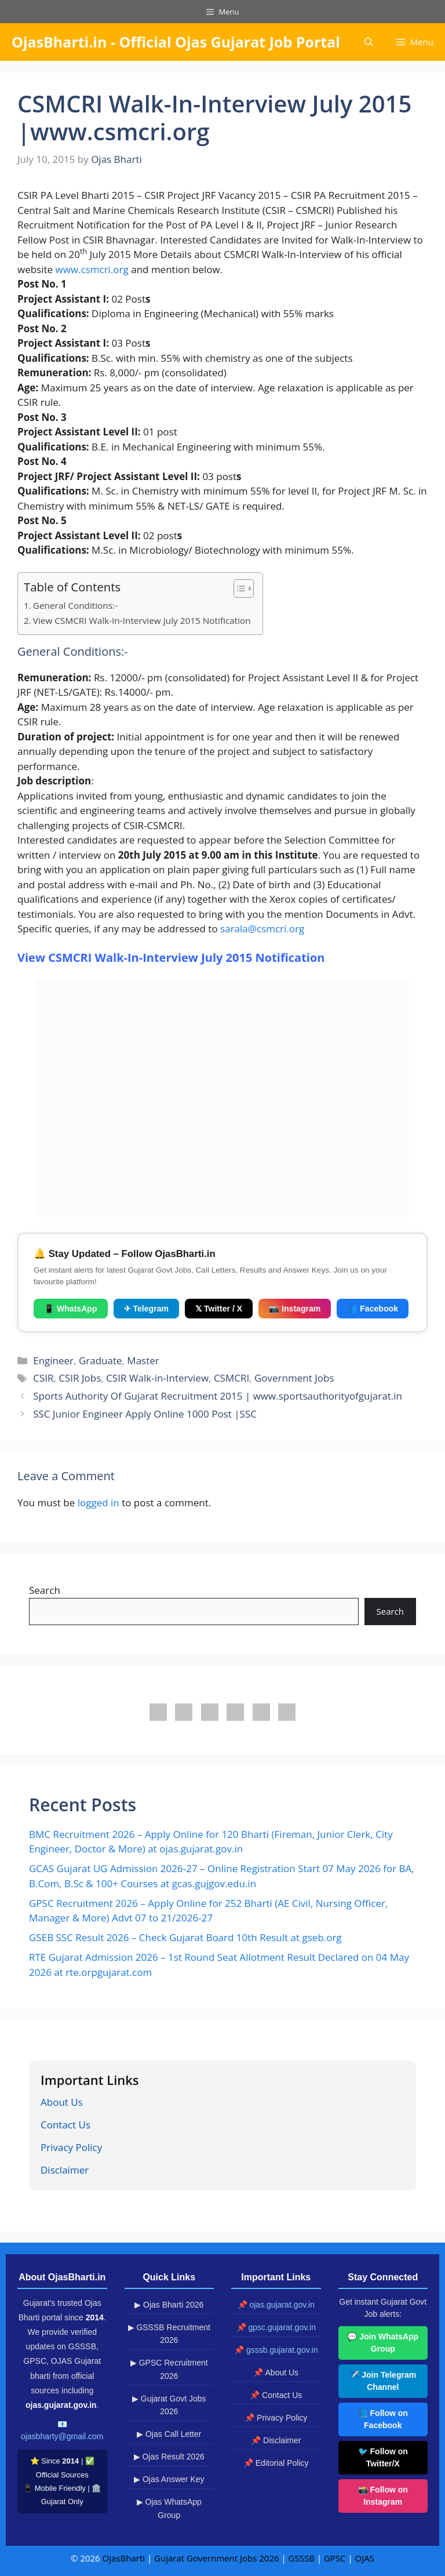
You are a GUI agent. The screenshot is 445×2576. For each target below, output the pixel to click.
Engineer (53, 1360)
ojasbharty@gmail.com (62, 2436)
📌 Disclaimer (276, 2440)
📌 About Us (275, 2372)
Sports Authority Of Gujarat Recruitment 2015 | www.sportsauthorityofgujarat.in (217, 1396)
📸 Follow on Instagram (383, 2495)
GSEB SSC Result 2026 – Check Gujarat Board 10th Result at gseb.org (185, 1937)
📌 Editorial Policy (276, 2463)
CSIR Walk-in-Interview (157, 1378)
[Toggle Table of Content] (238, 588)
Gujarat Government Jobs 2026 (216, 2558)
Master (143, 1360)
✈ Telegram (146, 1308)
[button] (369, 42)
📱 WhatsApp (70, 1308)
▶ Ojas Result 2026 (169, 2456)
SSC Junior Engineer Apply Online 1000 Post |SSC (145, 1413)
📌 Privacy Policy (276, 2417)
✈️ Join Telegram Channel (382, 2381)
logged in (98, 1502)
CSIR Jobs (80, 1378)
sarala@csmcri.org (262, 928)
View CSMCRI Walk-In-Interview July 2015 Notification (142, 620)
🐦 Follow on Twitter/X (383, 2457)
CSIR (43, 1378)
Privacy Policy (71, 2147)
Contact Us (65, 2124)
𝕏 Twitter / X (218, 1308)
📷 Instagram (294, 1308)
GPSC (335, 2558)
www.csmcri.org (92, 269)
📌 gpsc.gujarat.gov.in (276, 2327)
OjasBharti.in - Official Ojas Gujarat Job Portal (176, 42)
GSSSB (302, 2558)
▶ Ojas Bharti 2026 (168, 2304)
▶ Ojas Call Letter (169, 2434)
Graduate (100, 1360)
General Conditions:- (75, 605)
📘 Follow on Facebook (383, 2419)
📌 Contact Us (276, 2395)
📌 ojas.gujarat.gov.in (276, 2304)
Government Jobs (294, 1378)
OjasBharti (124, 2558)
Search (44, 1590)
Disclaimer (65, 2170)
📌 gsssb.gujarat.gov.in (276, 2350)
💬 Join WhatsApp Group (382, 2342)
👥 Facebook (372, 1308)
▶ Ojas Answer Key (169, 2479)
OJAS (364, 2558)
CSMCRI (231, 1378)
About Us (62, 2102)
